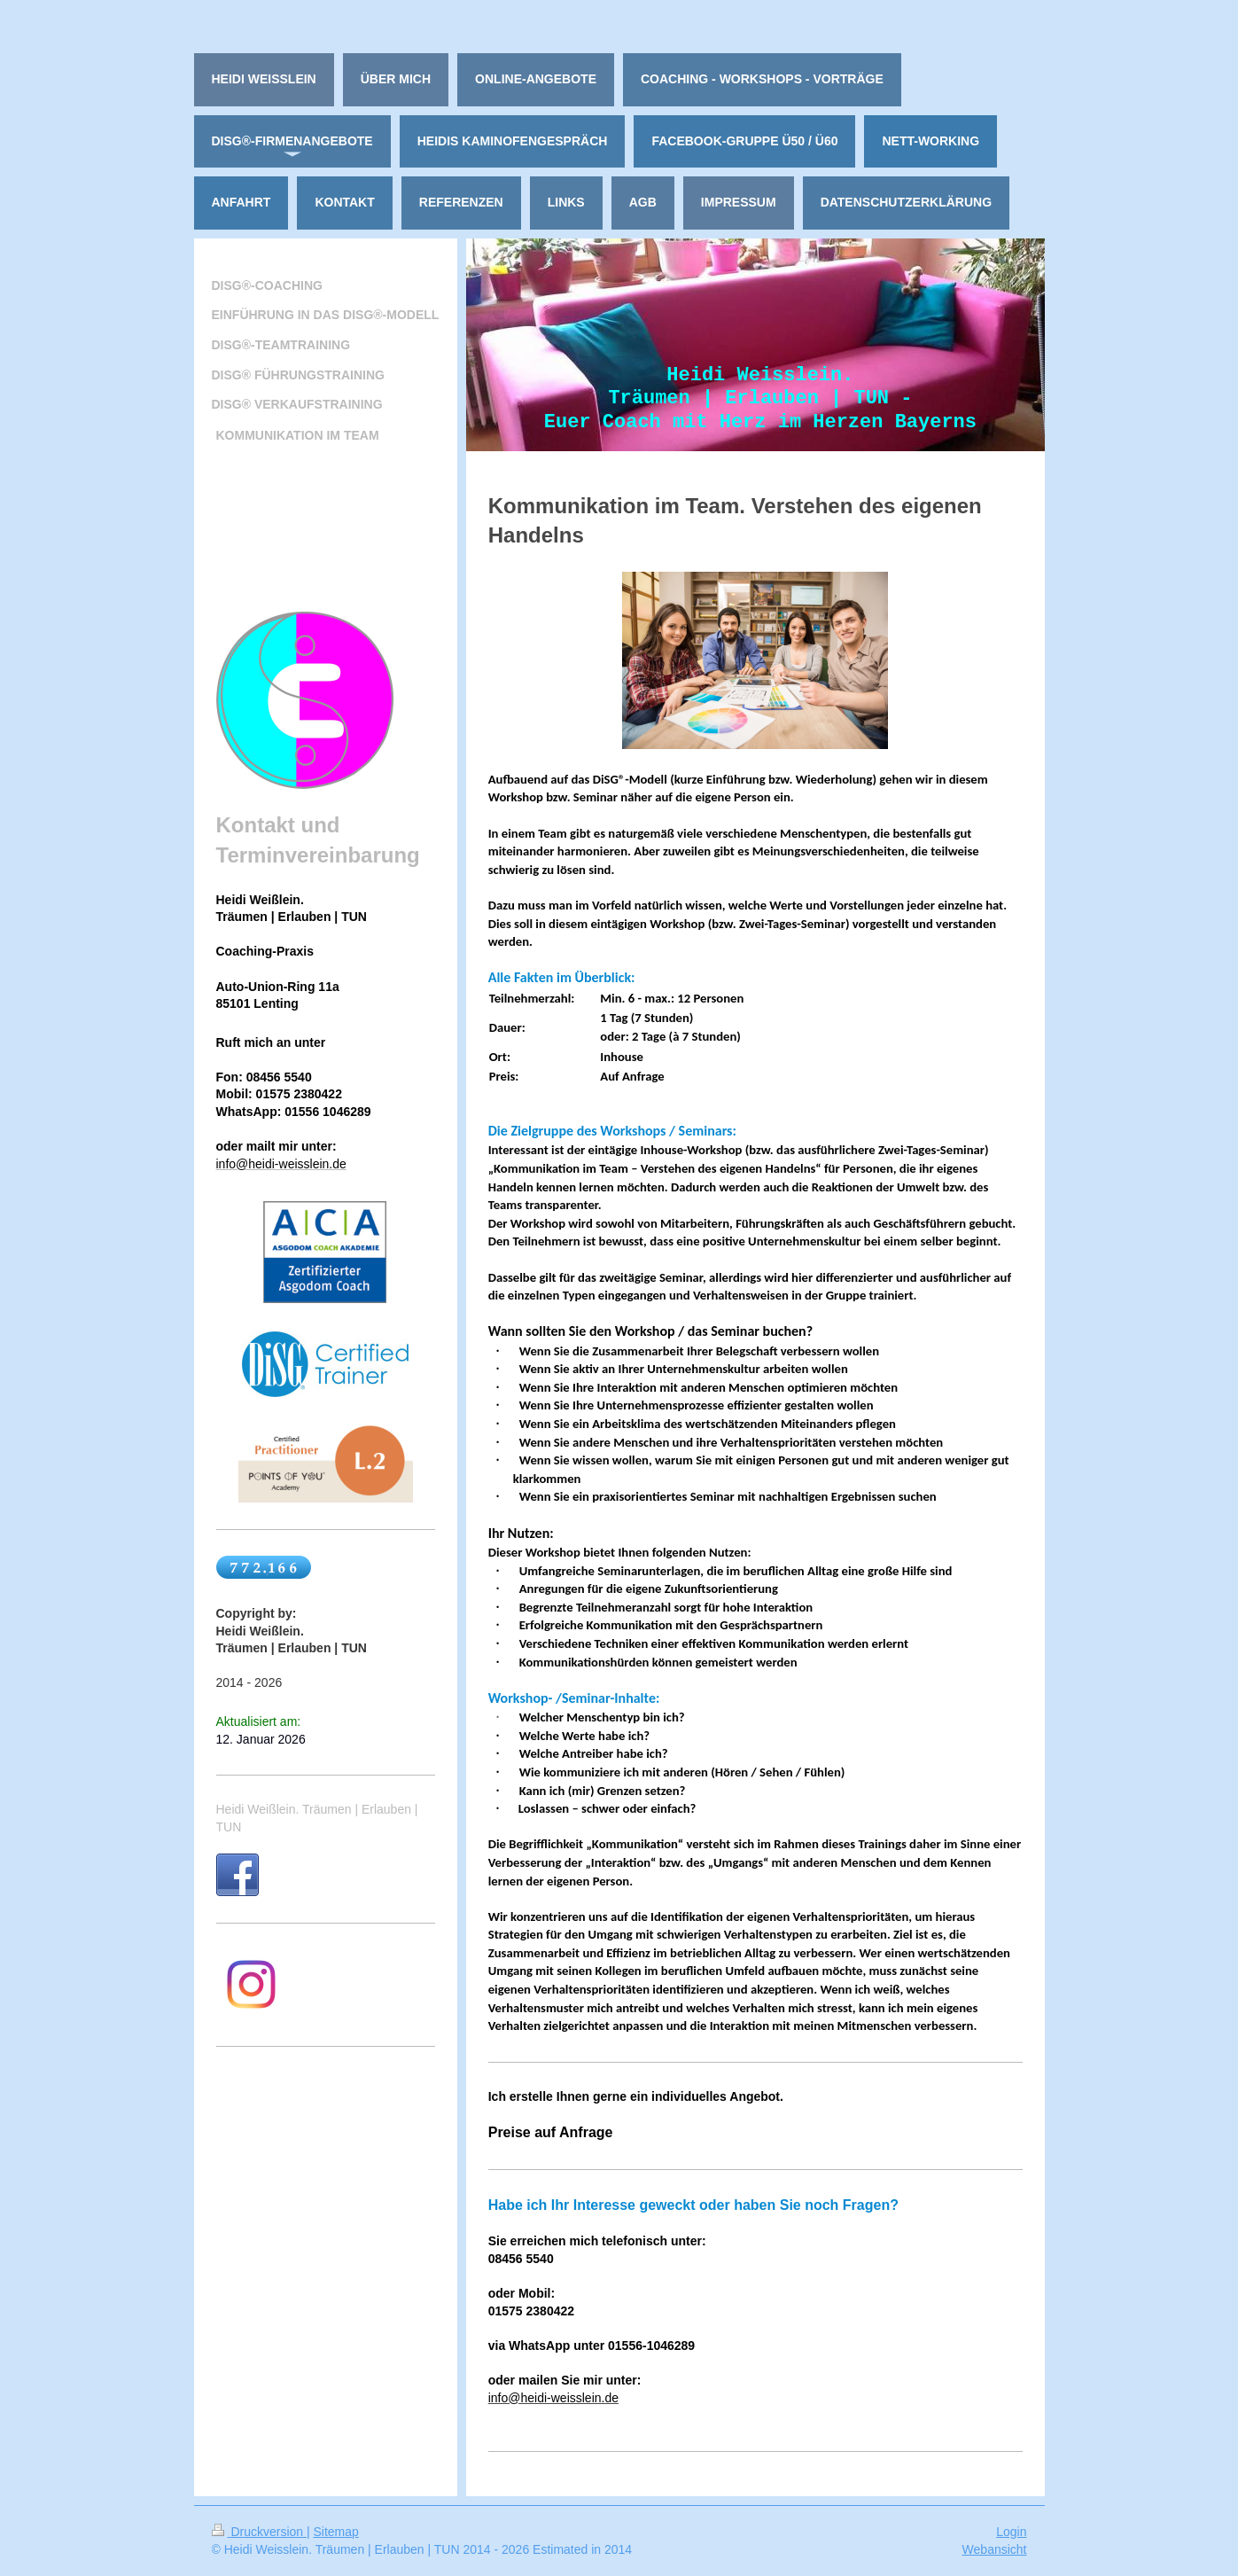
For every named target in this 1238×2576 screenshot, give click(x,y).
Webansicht (994, 2549)
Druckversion (259, 2532)
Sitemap (336, 2532)
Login (1011, 2532)
